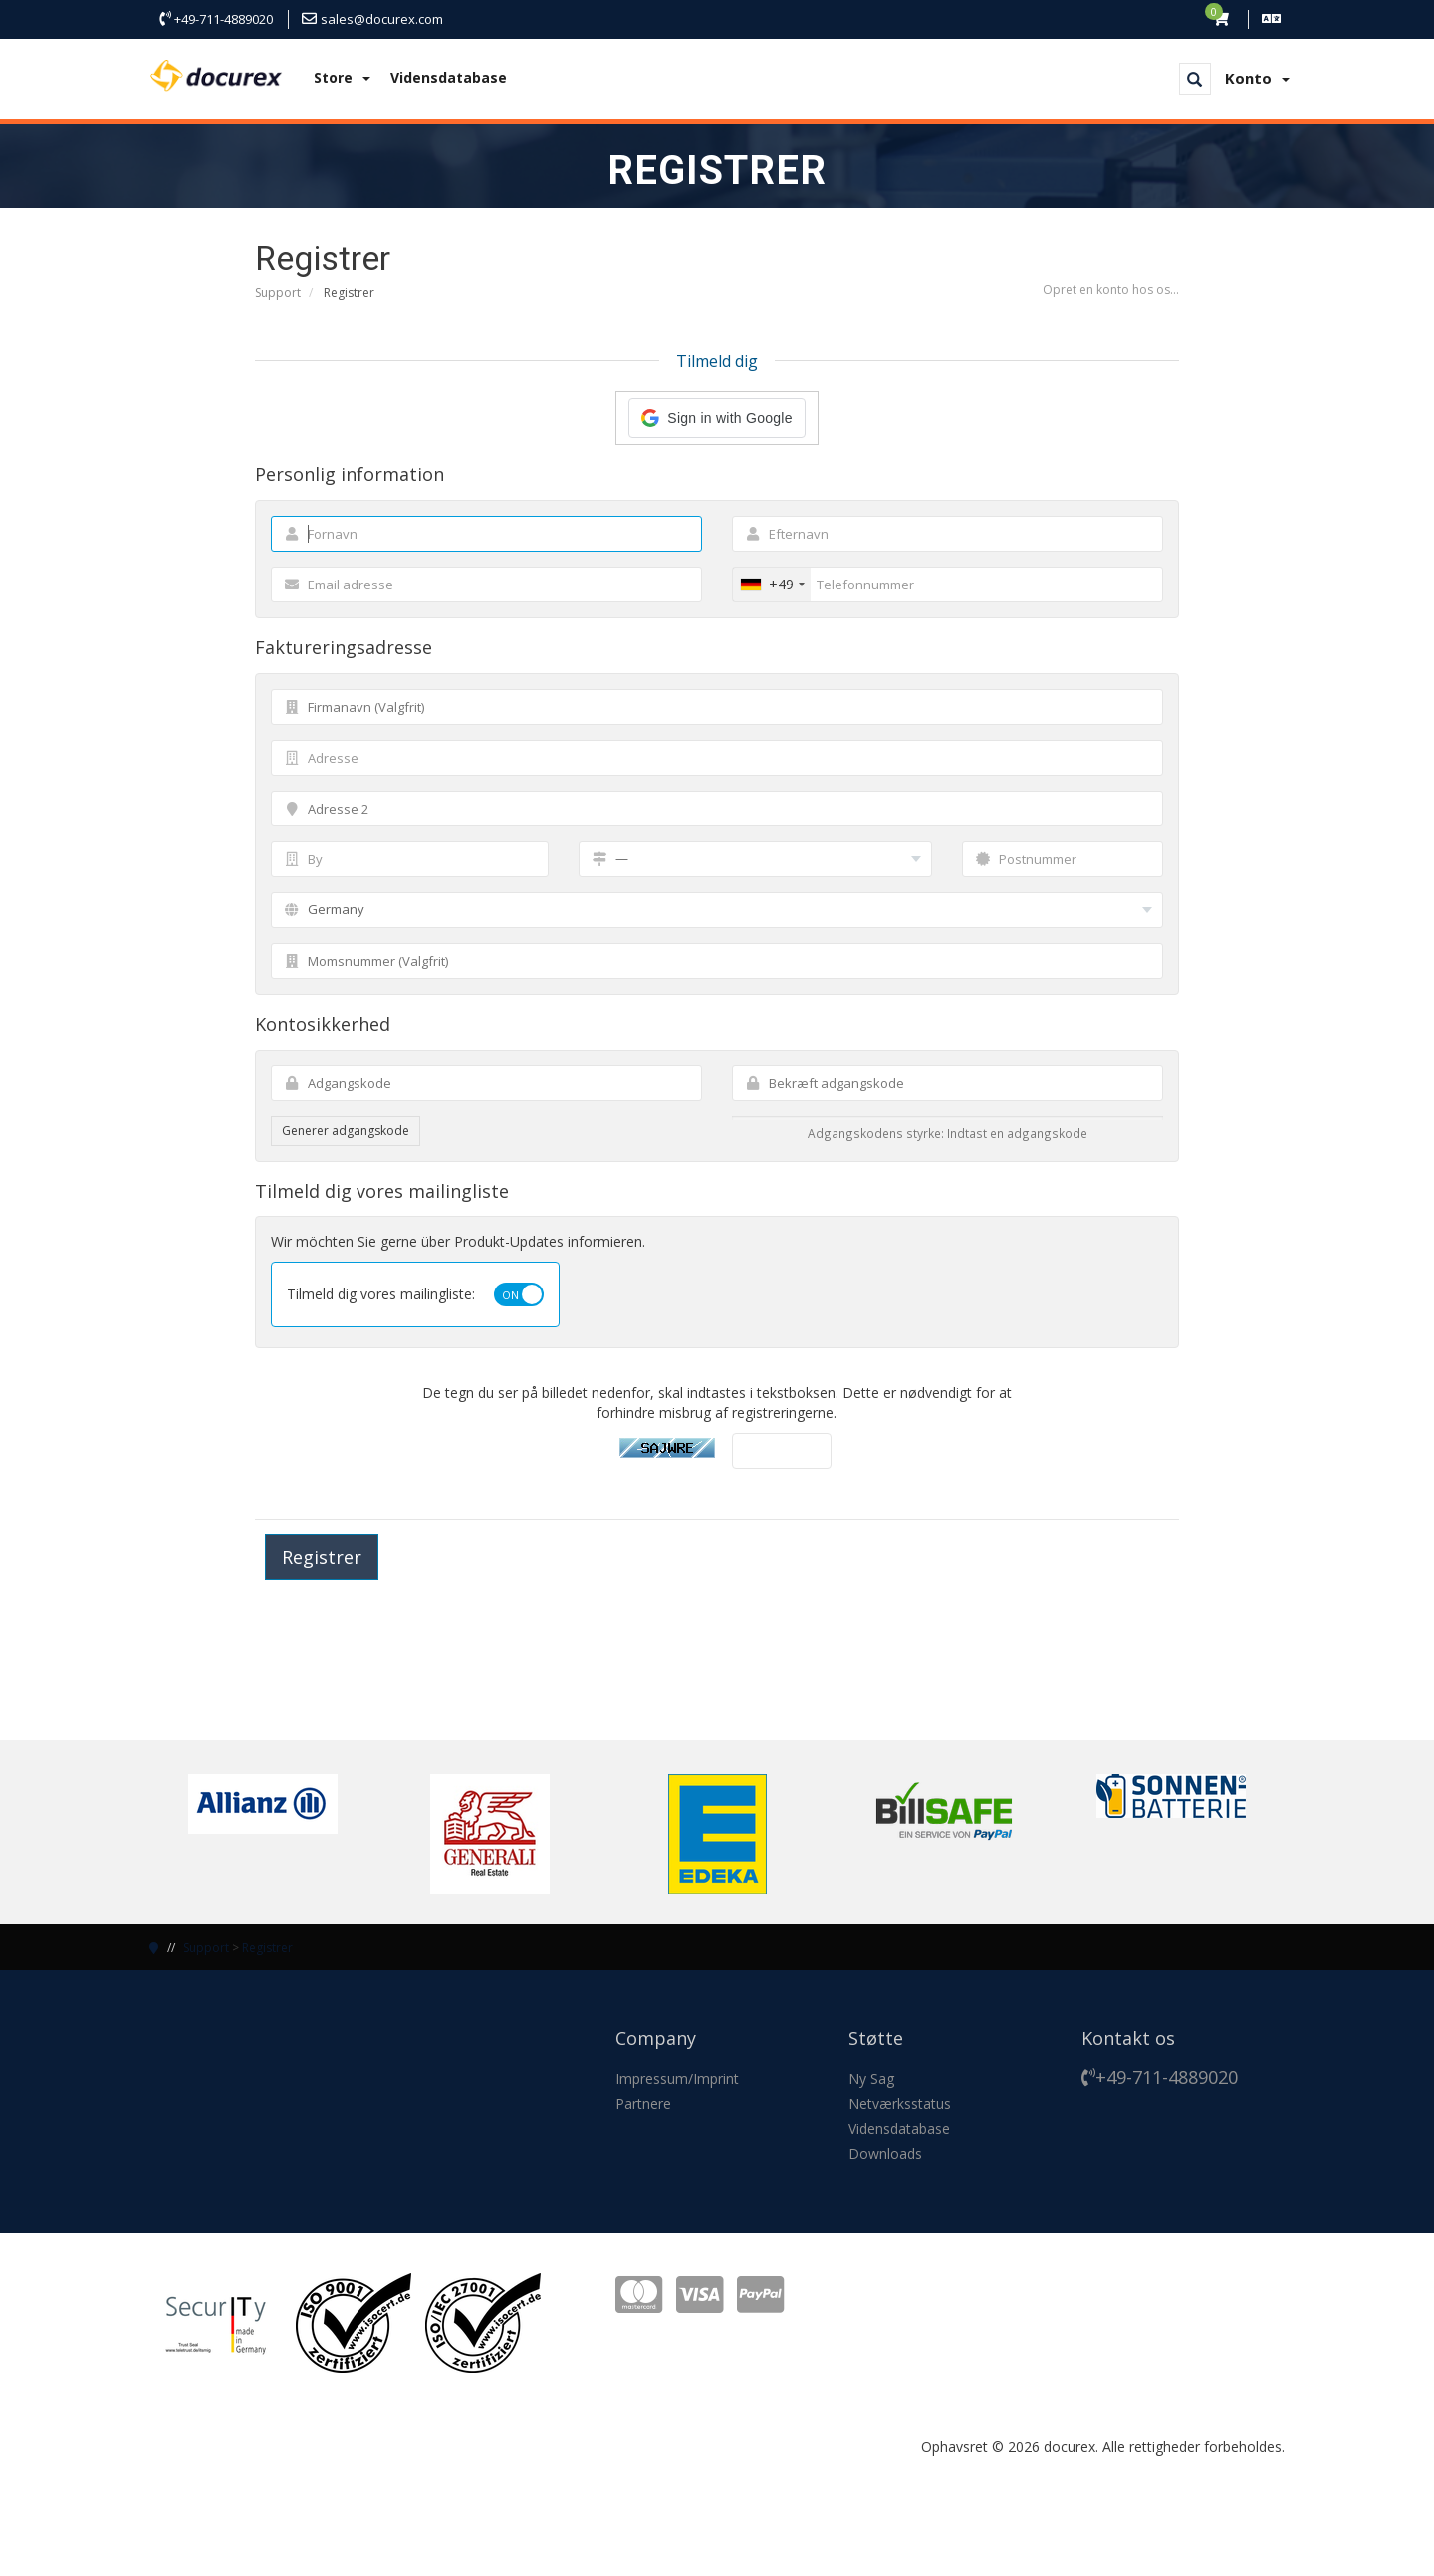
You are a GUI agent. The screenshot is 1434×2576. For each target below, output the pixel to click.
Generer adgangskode (345, 1130)
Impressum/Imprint (677, 2078)
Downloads (885, 2153)
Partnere (643, 2103)
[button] (716, 418)
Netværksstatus (899, 2103)
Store (342, 77)
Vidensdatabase (448, 77)
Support (278, 292)
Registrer (267, 1947)
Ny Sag (871, 2078)
